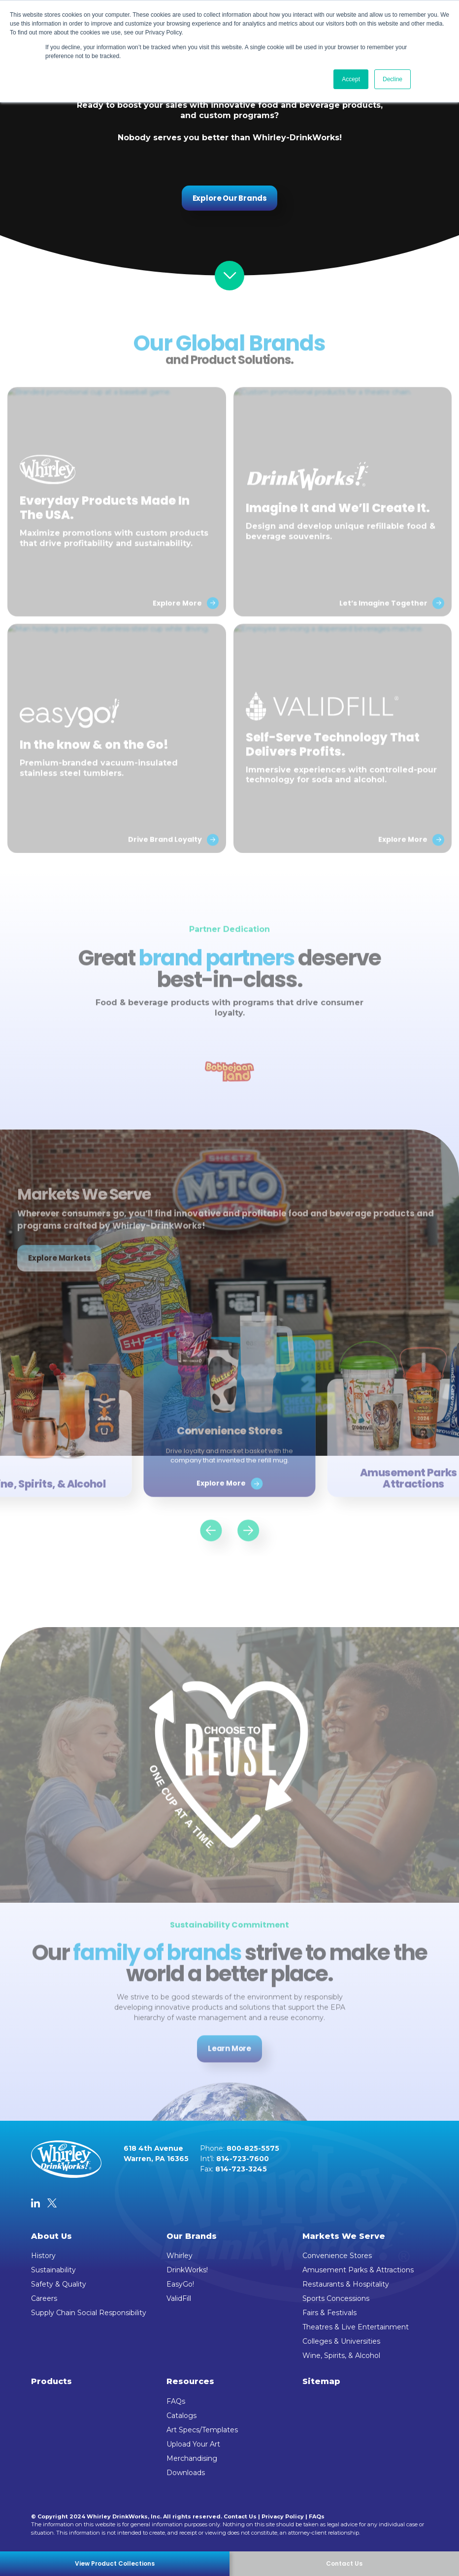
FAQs (175, 2401)
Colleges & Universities (341, 2341)
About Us (51, 2236)
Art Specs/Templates (202, 2429)
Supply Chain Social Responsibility (88, 2312)
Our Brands (191, 2236)
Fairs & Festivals (329, 2312)
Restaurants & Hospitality (345, 2284)
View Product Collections (115, 2563)
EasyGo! (180, 2284)
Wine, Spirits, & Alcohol (341, 2355)
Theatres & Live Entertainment (355, 2327)
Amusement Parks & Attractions (358, 2269)
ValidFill (178, 2298)
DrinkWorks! (187, 2269)
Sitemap (321, 2381)
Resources (190, 2381)
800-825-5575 (253, 2148)
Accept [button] (351, 79)
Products (51, 2381)
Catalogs (181, 2415)
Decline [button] (392, 79)
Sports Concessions (335, 2298)
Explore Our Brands (230, 198)
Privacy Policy (283, 2516)
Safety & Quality (58, 2284)
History (43, 2255)
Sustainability (53, 2269)
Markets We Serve (343, 2236)
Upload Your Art (193, 2444)
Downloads (185, 2472)
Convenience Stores (337, 2255)
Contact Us (240, 2516)
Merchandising (191, 2458)
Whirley (179, 2255)
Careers (44, 2298)
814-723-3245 (241, 2169)
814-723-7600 (242, 2158)
